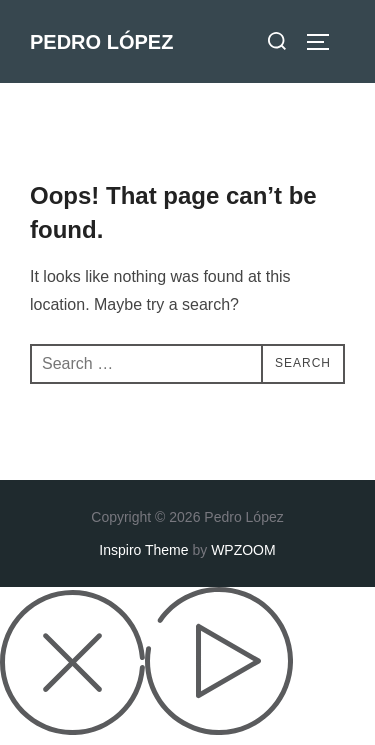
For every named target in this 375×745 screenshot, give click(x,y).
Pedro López (101, 42)
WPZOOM (243, 550)
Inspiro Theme (143, 550)
